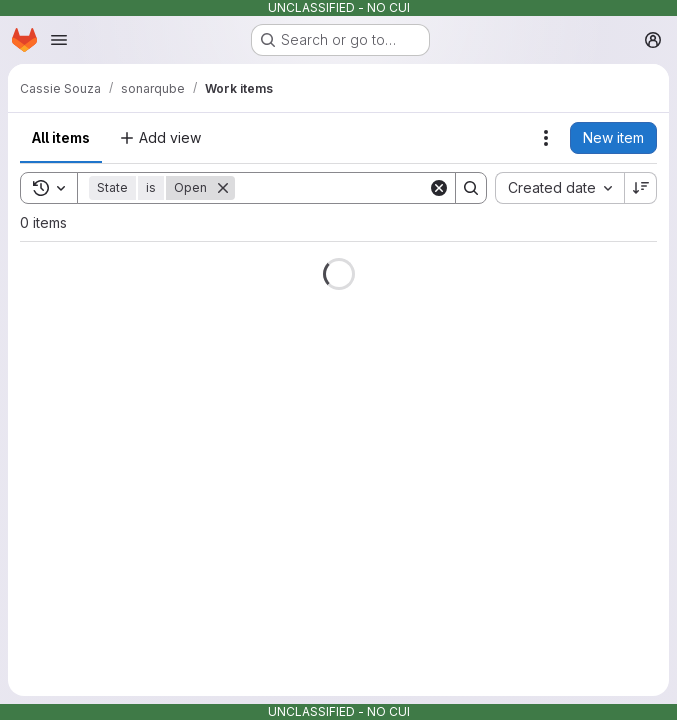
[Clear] (439, 188)
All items (61, 137)
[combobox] (559, 188)
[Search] (359, 188)
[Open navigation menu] (59, 40)
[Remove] (223, 188)
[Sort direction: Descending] (641, 188)
